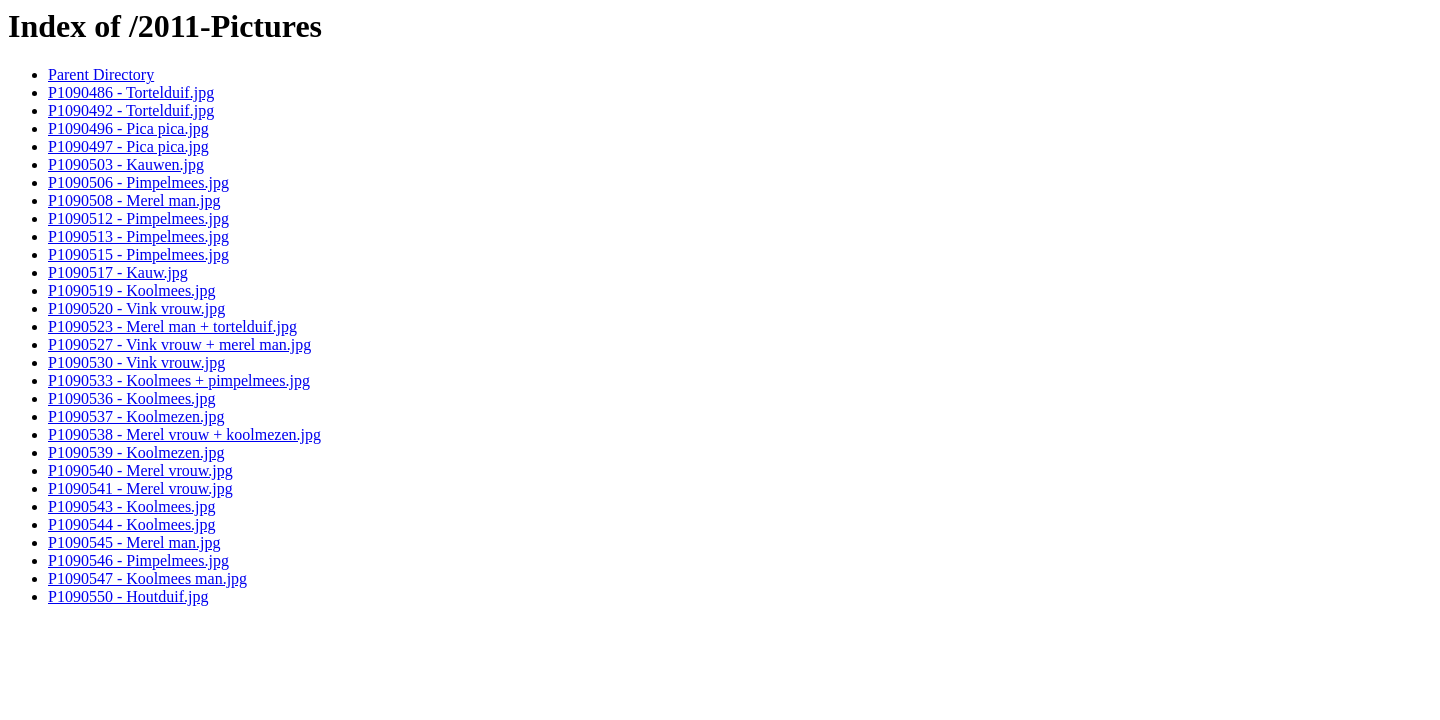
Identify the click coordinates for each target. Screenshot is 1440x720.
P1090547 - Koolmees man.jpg (147, 578)
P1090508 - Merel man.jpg (134, 200)
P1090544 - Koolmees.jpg (132, 524)
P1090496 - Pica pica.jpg (128, 128)
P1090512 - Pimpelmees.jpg (138, 218)
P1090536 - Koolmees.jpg (132, 398)
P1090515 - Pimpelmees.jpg (138, 254)
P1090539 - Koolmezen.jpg (136, 452)
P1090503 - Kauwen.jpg (126, 164)
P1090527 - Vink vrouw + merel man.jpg (179, 344)
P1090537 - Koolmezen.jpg (136, 416)
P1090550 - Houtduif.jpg (128, 596)
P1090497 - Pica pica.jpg (128, 146)
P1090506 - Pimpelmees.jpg (138, 182)
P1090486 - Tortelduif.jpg (131, 92)
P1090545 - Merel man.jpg (134, 542)
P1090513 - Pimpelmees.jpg (138, 236)
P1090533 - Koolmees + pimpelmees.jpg (179, 380)
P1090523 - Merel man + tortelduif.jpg (172, 326)
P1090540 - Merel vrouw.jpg (140, 470)
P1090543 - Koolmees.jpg (132, 506)
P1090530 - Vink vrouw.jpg (136, 362)
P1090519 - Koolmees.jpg (132, 290)
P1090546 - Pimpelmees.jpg (138, 560)
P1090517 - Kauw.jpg (118, 272)
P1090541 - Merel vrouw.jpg (140, 488)
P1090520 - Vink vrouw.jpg (136, 308)
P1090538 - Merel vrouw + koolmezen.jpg (184, 434)
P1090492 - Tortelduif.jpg (131, 110)
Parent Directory (101, 74)
